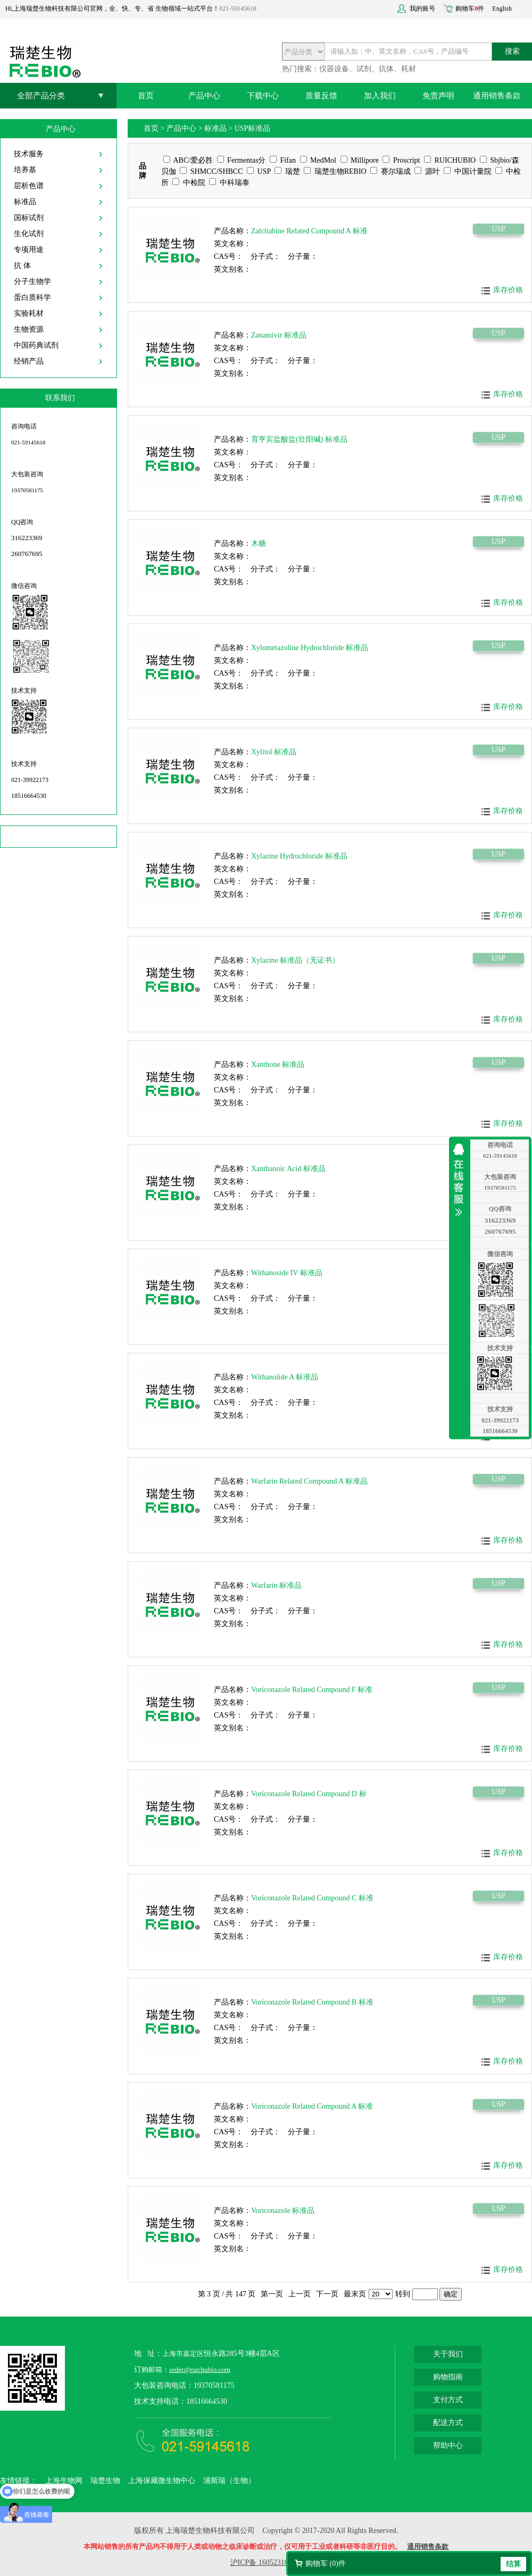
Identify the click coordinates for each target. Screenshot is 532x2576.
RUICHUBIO (450, 160)
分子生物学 (32, 281)
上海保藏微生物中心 (161, 2481)
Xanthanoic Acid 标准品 (288, 1169)
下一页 (327, 2294)
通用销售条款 (497, 95)
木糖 (258, 544)
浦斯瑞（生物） (229, 2481)
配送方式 (448, 2423)
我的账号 (422, 8)
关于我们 (448, 2354)
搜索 (512, 51)
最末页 (355, 2294)
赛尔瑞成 (390, 171)
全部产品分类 (41, 95)
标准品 (25, 202)
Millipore (359, 160)
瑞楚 (287, 171)
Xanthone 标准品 (277, 1064)
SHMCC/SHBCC (211, 171)
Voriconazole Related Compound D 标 (309, 1794)
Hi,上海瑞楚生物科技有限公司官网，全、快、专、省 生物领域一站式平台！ (112, 8)
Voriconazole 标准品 (282, 2211)
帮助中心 (448, 2445)
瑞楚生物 (105, 2481)
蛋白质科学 (32, 297)
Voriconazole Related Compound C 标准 (312, 1898)
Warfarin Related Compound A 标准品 (309, 1481)
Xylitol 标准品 (273, 752)
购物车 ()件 (325, 2563)
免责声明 (438, 95)
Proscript (401, 160)
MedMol (318, 160)
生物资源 (29, 329)
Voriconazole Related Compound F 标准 (311, 1690)
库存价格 (508, 290)
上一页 (299, 2294)
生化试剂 (29, 234)
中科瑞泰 (229, 183)
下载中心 (263, 95)
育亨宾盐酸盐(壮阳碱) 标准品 (299, 439)
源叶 (427, 171)
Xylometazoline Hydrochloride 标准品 (309, 648)
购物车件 (469, 8)
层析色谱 (29, 186)
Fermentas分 (241, 160)
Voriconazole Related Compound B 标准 (312, 2002)
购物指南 (448, 2377)
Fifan (283, 160)
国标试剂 (29, 218)
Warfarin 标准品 (276, 1585)
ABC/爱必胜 (188, 160)
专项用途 (29, 250)
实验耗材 (29, 313)
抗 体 (22, 266)
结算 (513, 2564)
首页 (146, 95)
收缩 (461, 1180)
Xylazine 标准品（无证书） (295, 960)
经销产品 (29, 361)
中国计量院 (468, 171)
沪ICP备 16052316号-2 (266, 2562)
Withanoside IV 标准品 (286, 1273)
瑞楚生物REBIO (335, 171)
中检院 (188, 183)
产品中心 (204, 95)
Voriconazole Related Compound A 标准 (312, 2106)
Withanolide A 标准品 (284, 1377)
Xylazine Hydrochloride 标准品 (299, 856)
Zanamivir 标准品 (278, 335)
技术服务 (29, 154)
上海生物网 (63, 2481)
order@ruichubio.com (199, 2369)
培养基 (25, 170)
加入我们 (380, 95)
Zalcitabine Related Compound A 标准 (309, 231)
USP (259, 171)
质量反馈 (321, 95)
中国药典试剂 (36, 345)
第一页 (272, 2294)
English (502, 8)
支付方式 (448, 2400)
